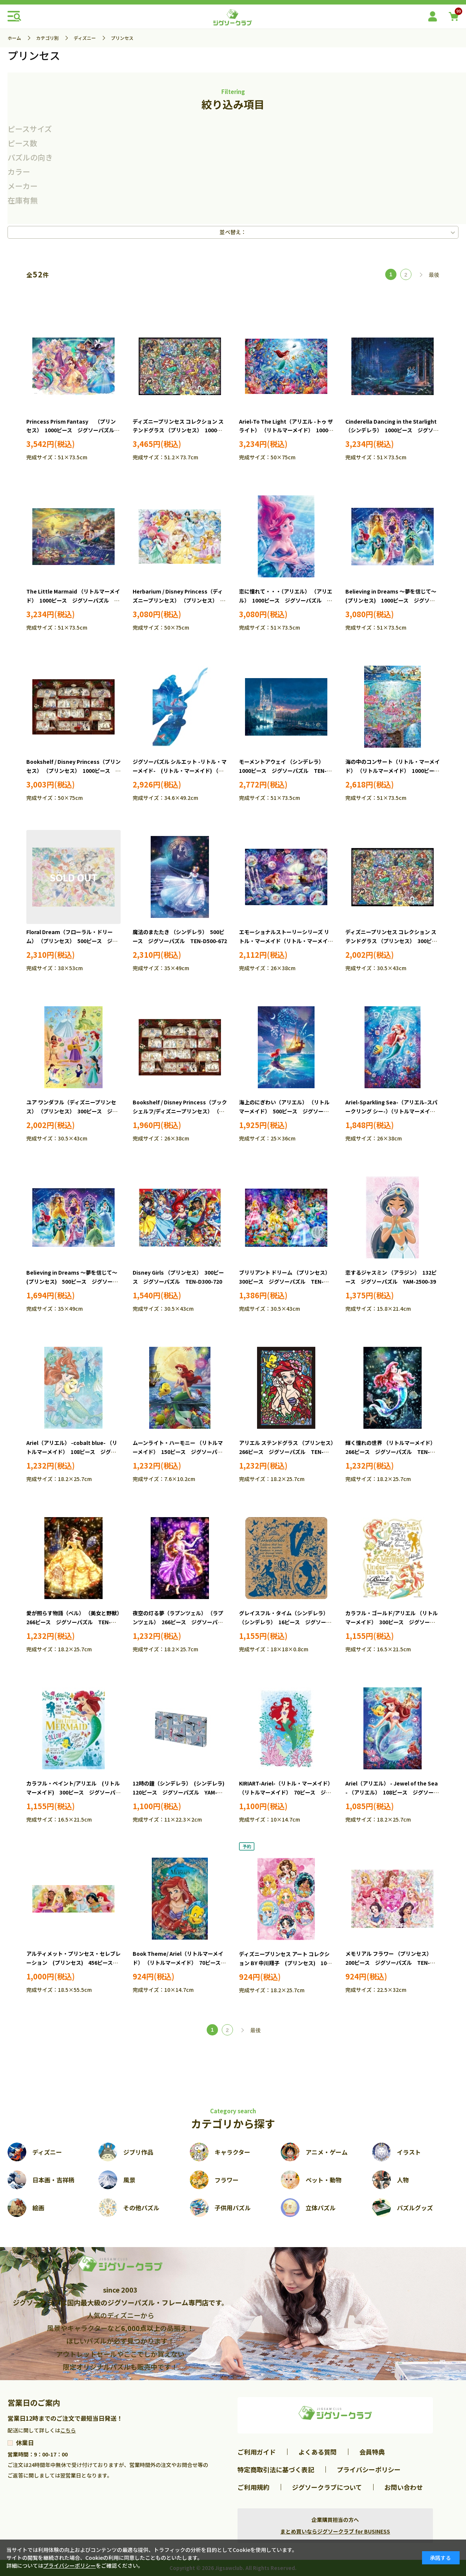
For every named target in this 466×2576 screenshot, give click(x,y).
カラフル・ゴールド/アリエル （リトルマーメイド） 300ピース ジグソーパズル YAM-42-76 (391, 1622)
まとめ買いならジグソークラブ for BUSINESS (335, 2531)
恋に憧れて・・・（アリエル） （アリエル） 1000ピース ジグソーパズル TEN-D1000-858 (285, 600)
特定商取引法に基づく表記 (276, 2469)
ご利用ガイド (257, 2451)
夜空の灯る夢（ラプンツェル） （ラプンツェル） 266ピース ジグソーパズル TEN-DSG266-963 (178, 1622)
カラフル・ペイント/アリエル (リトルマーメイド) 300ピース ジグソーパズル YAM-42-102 (73, 1792)
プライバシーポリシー (369, 2469)
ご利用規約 (253, 2487)
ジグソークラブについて (327, 2487)
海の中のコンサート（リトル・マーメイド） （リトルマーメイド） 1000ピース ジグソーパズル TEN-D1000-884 (395, 770)
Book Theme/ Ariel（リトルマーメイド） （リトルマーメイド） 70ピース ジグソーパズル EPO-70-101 (179, 1962)
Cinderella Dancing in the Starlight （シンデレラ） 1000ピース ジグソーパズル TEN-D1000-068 (392, 430)
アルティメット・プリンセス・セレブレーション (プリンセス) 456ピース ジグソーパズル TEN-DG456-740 (73, 1962)
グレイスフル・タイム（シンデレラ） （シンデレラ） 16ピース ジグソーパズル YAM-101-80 (285, 1622)
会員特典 (372, 2451)
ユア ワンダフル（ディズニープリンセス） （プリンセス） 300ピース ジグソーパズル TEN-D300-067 (72, 1111)
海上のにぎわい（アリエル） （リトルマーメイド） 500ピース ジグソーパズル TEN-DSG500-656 (284, 1111)
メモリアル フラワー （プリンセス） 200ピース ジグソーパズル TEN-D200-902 (389, 1962)
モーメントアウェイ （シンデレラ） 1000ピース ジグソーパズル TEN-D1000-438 (283, 770)
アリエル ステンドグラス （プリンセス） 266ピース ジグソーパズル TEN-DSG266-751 (289, 1451)
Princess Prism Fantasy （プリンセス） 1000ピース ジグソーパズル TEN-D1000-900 (73, 430)
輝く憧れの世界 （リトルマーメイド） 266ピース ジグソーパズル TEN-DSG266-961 (391, 1451)
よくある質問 (317, 2451)
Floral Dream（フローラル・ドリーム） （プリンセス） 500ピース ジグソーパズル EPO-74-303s (72, 941)
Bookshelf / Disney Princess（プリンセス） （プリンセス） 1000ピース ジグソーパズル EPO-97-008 (73, 770)
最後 (434, 275)
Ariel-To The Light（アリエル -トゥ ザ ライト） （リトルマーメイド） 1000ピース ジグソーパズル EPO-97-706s (286, 430)
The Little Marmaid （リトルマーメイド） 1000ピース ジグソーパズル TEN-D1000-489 (73, 600)
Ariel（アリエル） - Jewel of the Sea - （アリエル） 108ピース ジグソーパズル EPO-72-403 (392, 1792)
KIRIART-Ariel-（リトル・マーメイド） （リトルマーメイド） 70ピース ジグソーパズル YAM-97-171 (286, 1792)
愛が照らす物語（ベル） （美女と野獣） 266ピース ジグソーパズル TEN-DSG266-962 (75, 1622)
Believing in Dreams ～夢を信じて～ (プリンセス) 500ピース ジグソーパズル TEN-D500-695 (74, 1281)
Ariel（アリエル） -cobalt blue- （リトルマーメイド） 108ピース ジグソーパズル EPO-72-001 (71, 1451)
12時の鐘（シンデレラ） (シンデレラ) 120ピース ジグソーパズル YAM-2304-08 (181, 1792)
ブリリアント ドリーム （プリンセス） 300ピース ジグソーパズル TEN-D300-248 (286, 1281)
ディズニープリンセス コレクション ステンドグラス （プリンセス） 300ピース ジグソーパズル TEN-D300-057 (391, 941)
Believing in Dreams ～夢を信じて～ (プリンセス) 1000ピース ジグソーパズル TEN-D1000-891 (393, 600)
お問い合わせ (403, 2487)
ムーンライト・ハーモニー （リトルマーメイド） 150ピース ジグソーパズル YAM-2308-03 (178, 1451)
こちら (68, 2430)
